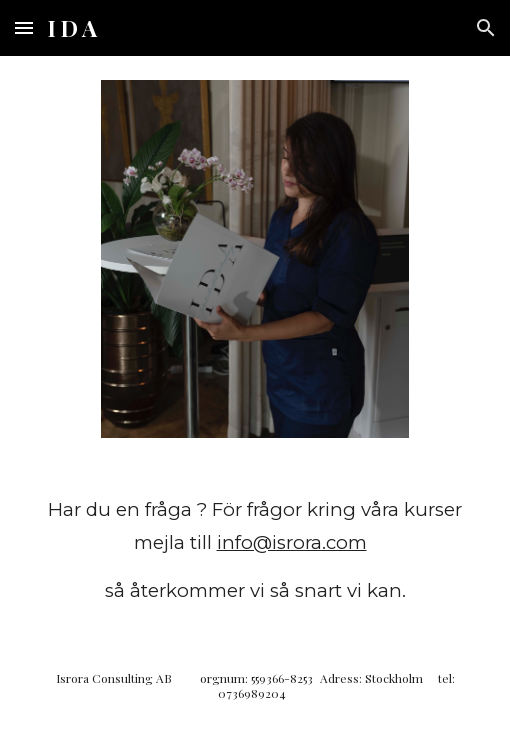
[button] (24, 27)
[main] (255, 550)
